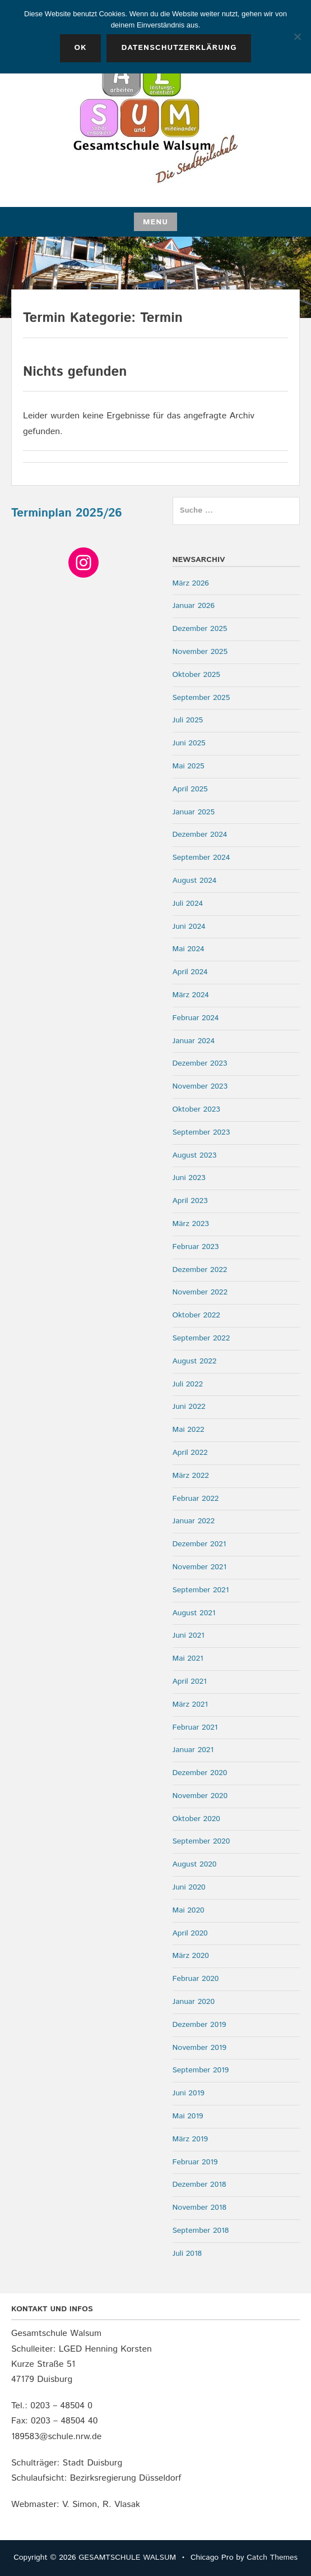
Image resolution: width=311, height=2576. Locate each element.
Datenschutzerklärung (178, 47)
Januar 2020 (194, 2001)
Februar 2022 (196, 1498)
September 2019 (201, 2070)
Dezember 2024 (200, 834)
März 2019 (190, 2139)
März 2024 (191, 995)
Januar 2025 (194, 812)
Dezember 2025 (200, 628)
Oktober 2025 (196, 674)
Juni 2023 (189, 1177)
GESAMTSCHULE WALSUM (127, 2557)
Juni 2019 (189, 2093)
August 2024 (195, 880)
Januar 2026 (194, 605)
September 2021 (201, 1590)
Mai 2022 (189, 1429)
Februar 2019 (195, 2162)
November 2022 (200, 1292)
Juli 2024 (188, 903)
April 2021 (190, 1681)
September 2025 (201, 697)
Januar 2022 (194, 1521)
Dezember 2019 (199, 2024)
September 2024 (201, 857)
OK (81, 47)
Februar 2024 (196, 1018)
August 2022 (195, 1361)
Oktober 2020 (196, 1818)
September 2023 (201, 1132)
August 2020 (195, 1864)
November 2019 (200, 2047)
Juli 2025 (188, 720)
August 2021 (194, 1613)
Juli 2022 (188, 1384)
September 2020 (201, 1841)
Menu (155, 222)
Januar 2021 (193, 1749)
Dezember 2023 (200, 1063)
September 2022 (201, 1338)
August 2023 (195, 1155)
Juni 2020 (189, 1887)
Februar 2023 (196, 1246)
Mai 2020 (189, 1910)
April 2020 (190, 1933)
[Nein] (297, 36)
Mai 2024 (189, 949)
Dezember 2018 (199, 2184)
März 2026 (191, 583)
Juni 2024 (189, 926)
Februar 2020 (196, 1978)
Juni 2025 (189, 743)
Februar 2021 (195, 1727)
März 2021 (190, 1704)
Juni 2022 (189, 1406)
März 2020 (191, 1955)
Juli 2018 (187, 2253)
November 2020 (200, 1795)
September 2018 (201, 2230)
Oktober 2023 (196, 1109)
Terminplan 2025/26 (66, 513)
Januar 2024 (194, 1041)
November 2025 (200, 651)
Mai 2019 (188, 2116)
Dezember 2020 (200, 1772)
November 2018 (200, 2207)
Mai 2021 (188, 1658)
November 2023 (200, 1086)
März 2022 (191, 1475)
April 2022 (190, 1452)
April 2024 (190, 972)
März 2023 (191, 1223)
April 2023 (190, 1200)
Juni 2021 (189, 1635)
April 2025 (190, 789)
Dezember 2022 (200, 1269)
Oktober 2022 (196, 1315)
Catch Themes (272, 2557)
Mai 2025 (189, 766)
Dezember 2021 (199, 1544)
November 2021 (200, 1567)
